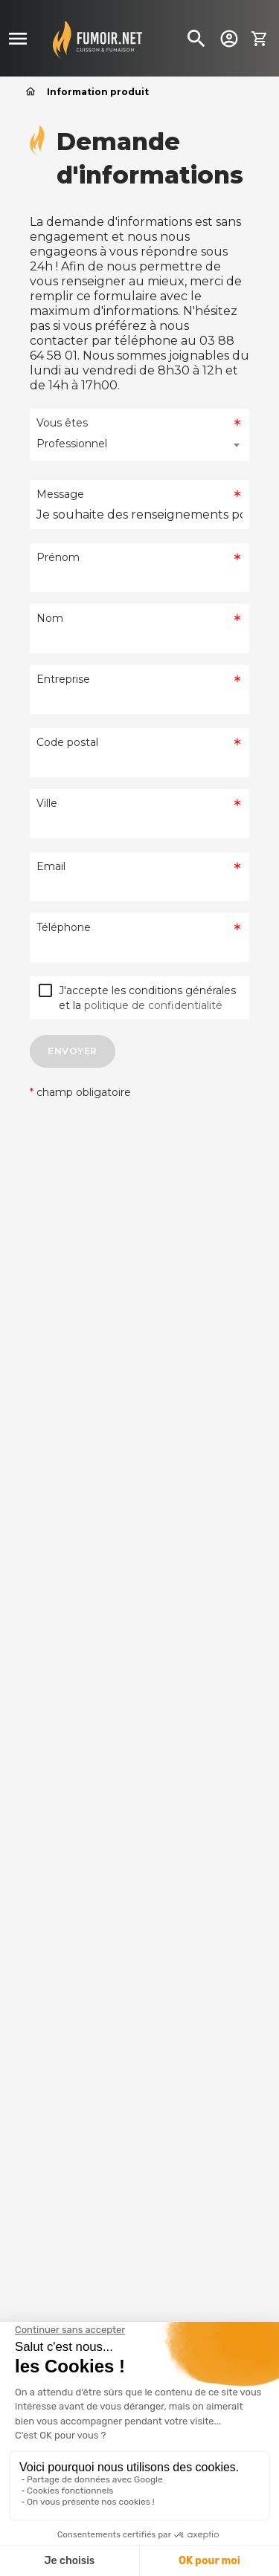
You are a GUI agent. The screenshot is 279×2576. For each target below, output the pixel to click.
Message (60, 494)
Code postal (67, 742)
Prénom (58, 557)
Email (50, 866)
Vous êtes (62, 422)
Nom (49, 618)
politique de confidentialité (153, 1005)
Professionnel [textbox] (71, 443)
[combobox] (139, 445)
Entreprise (63, 679)
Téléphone (63, 927)
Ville (46, 803)
